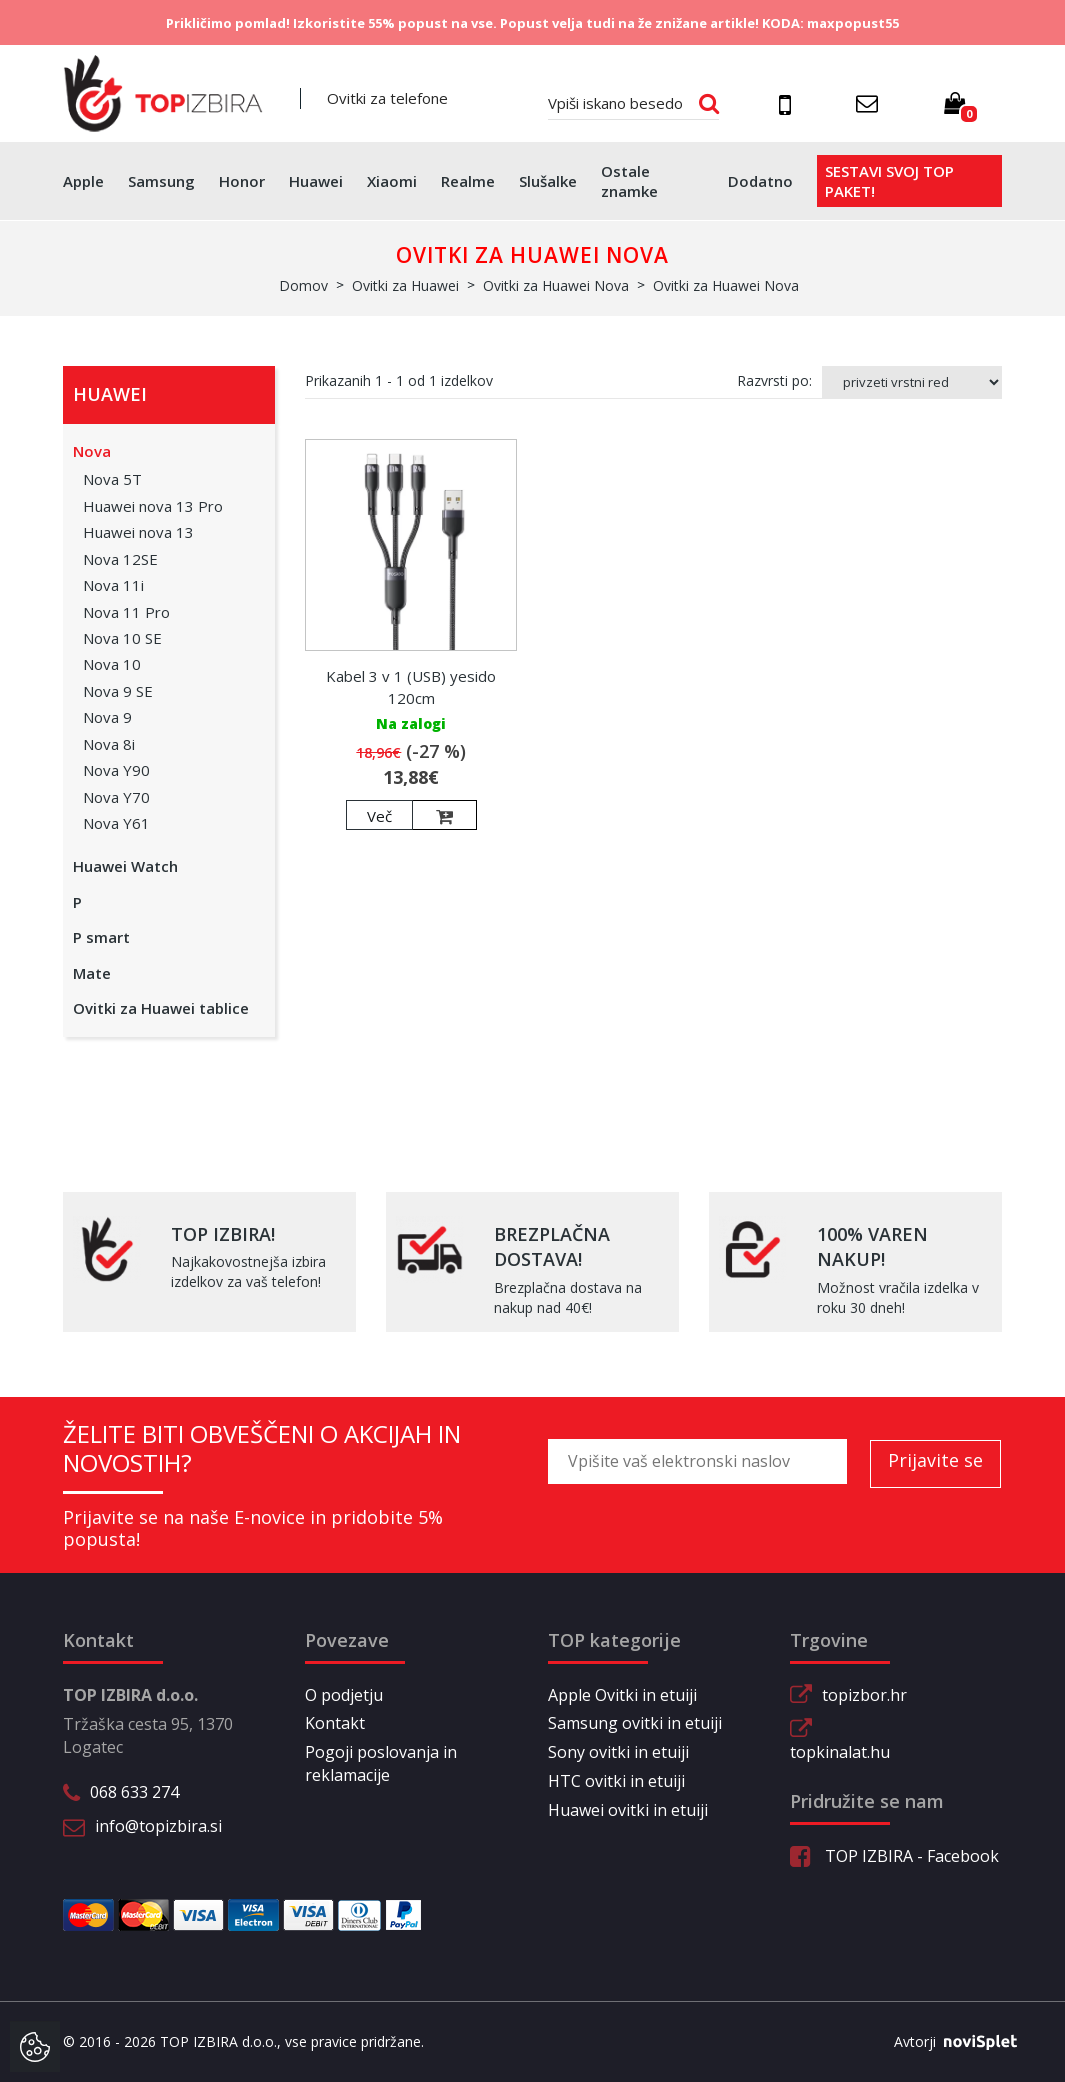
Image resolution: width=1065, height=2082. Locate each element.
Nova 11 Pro (126, 612)
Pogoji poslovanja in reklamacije (381, 1763)
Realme (468, 181)
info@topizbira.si (158, 1826)
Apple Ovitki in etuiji (622, 1695)
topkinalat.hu (840, 1752)
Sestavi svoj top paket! (889, 181)
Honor (242, 181)
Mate (92, 973)
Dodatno (760, 181)
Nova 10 (112, 664)
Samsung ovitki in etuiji (635, 1723)
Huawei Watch (125, 866)
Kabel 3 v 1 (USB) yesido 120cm (411, 686)
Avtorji (948, 2042)
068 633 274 (134, 1792)
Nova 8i (109, 744)
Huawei (316, 181)
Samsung (161, 181)
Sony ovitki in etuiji (618, 1752)
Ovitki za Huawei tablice (161, 1008)
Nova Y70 (116, 797)
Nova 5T (112, 479)
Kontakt (335, 1723)
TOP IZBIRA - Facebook (894, 1856)
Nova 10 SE (122, 638)
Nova (92, 451)
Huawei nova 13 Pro (153, 506)
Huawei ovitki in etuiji (628, 1810)
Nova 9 (107, 717)
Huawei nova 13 (138, 532)
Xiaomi (392, 181)
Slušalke (548, 181)
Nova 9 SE (118, 691)
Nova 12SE (120, 559)
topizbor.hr (864, 1695)
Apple (83, 181)
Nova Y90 (116, 770)
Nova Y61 (116, 823)
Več (379, 816)
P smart (101, 937)
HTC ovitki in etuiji (616, 1781)
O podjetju (344, 1695)
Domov (303, 285)
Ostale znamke (629, 181)
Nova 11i (113, 585)
